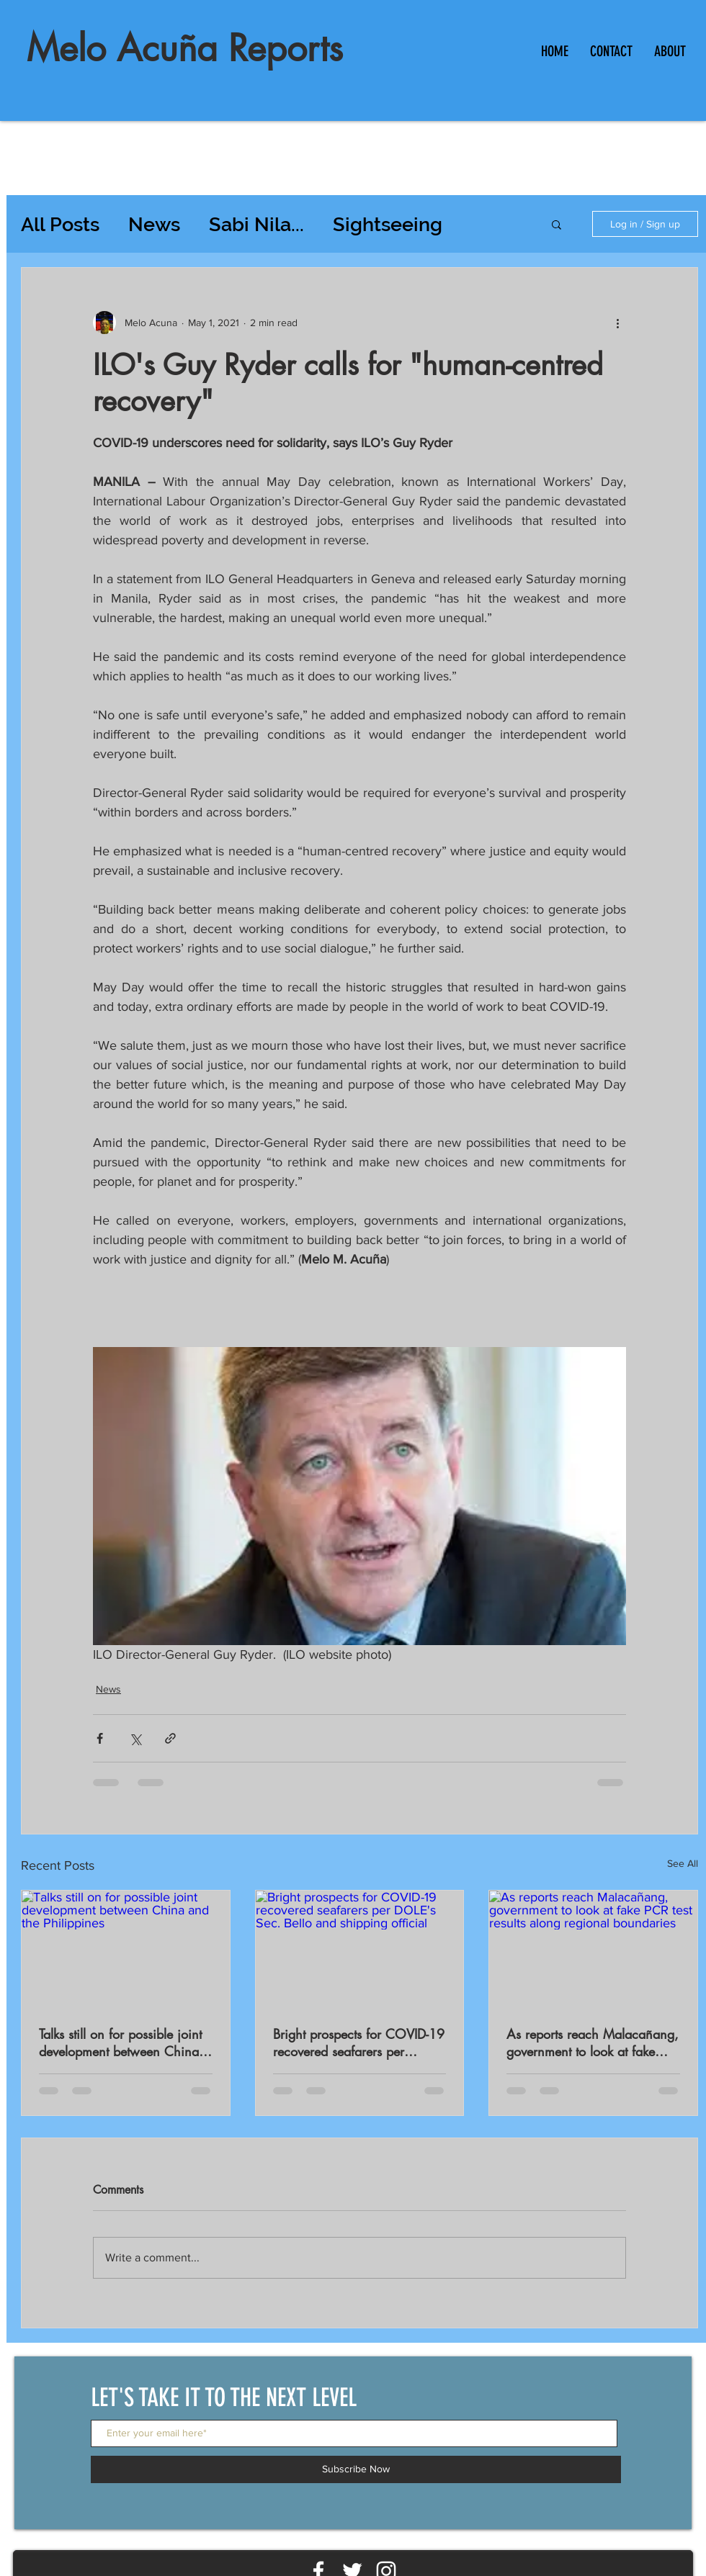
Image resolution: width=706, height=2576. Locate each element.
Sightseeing (387, 224)
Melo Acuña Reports (185, 48)
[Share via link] (170, 1738)
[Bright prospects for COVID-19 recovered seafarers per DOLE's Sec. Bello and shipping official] (360, 1949)
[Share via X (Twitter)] (135, 1738)
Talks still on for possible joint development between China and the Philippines (120, 2042)
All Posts (60, 224)
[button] (556, 224)
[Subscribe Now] (356, 2469)
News (154, 224)
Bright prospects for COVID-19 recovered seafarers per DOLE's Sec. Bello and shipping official (358, 2042)
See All (682, 1863)
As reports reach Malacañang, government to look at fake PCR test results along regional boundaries (592, 2042)
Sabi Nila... (256, 224)
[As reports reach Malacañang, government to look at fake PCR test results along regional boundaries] (593, 1949)
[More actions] (617, 322)
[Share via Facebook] (100, 1738)
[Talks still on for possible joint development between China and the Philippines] (126, 1949)
